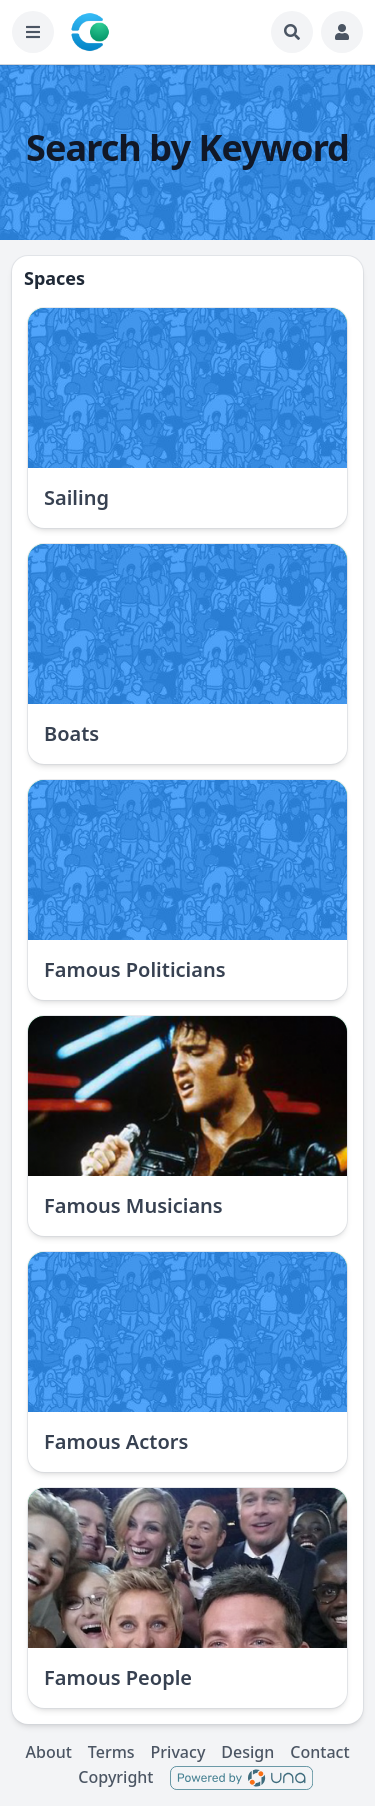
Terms (111, 1752)
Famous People (118, 1677)
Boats (71, 733)
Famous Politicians (135, 969)
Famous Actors (116, 1441)
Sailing (76, 497)
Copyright (115, 1777)
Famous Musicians (133, 1205)
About (48, 1752)
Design (247, 1752)
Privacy (178, 1752)
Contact (319, 1752)
